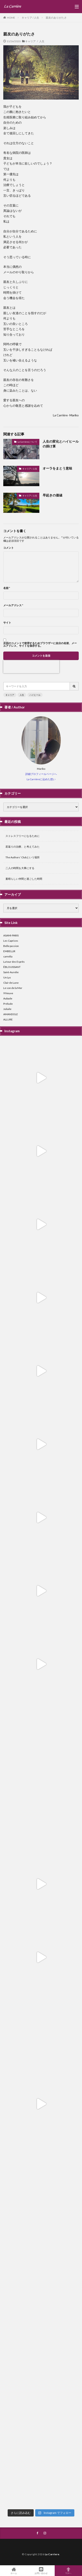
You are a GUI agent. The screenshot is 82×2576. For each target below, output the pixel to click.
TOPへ (68, 2570)
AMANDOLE (10, 1014)
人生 (22, 695)
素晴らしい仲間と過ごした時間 (23, 878)
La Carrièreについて (27, 441)
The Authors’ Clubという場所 (22, 857)
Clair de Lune (11, 982)
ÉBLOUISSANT (12, 967)
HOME (11, 17)
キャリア (9, 695)
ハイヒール (35, 695)
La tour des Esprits (14, 961)
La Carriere (52, 2554)
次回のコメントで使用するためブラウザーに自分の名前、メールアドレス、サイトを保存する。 (40, 644)
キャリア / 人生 (30, 17)
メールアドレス (13, 605)
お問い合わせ (41, 2570)
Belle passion (11, 946)
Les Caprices (10, 940)
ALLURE (8, 1019)
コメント (8, 548)
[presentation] (31, 666)
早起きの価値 (52, 495)
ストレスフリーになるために (22, 836)
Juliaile (7, 1009)
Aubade (7, 998)
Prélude (8, 1003)
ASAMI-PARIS (11, 935)
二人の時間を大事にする (19, 868)
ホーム (13, 2570)
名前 (6, 588)
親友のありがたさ (56, 17)
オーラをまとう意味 (57, 468)
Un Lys (7, 977)
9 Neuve (8, 993)
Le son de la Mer (12, 988)
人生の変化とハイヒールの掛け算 (61, 443)
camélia (7, 956)
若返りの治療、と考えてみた (22, 846)
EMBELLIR (9, 951)
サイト (7, 622)
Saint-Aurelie (11, 972)
